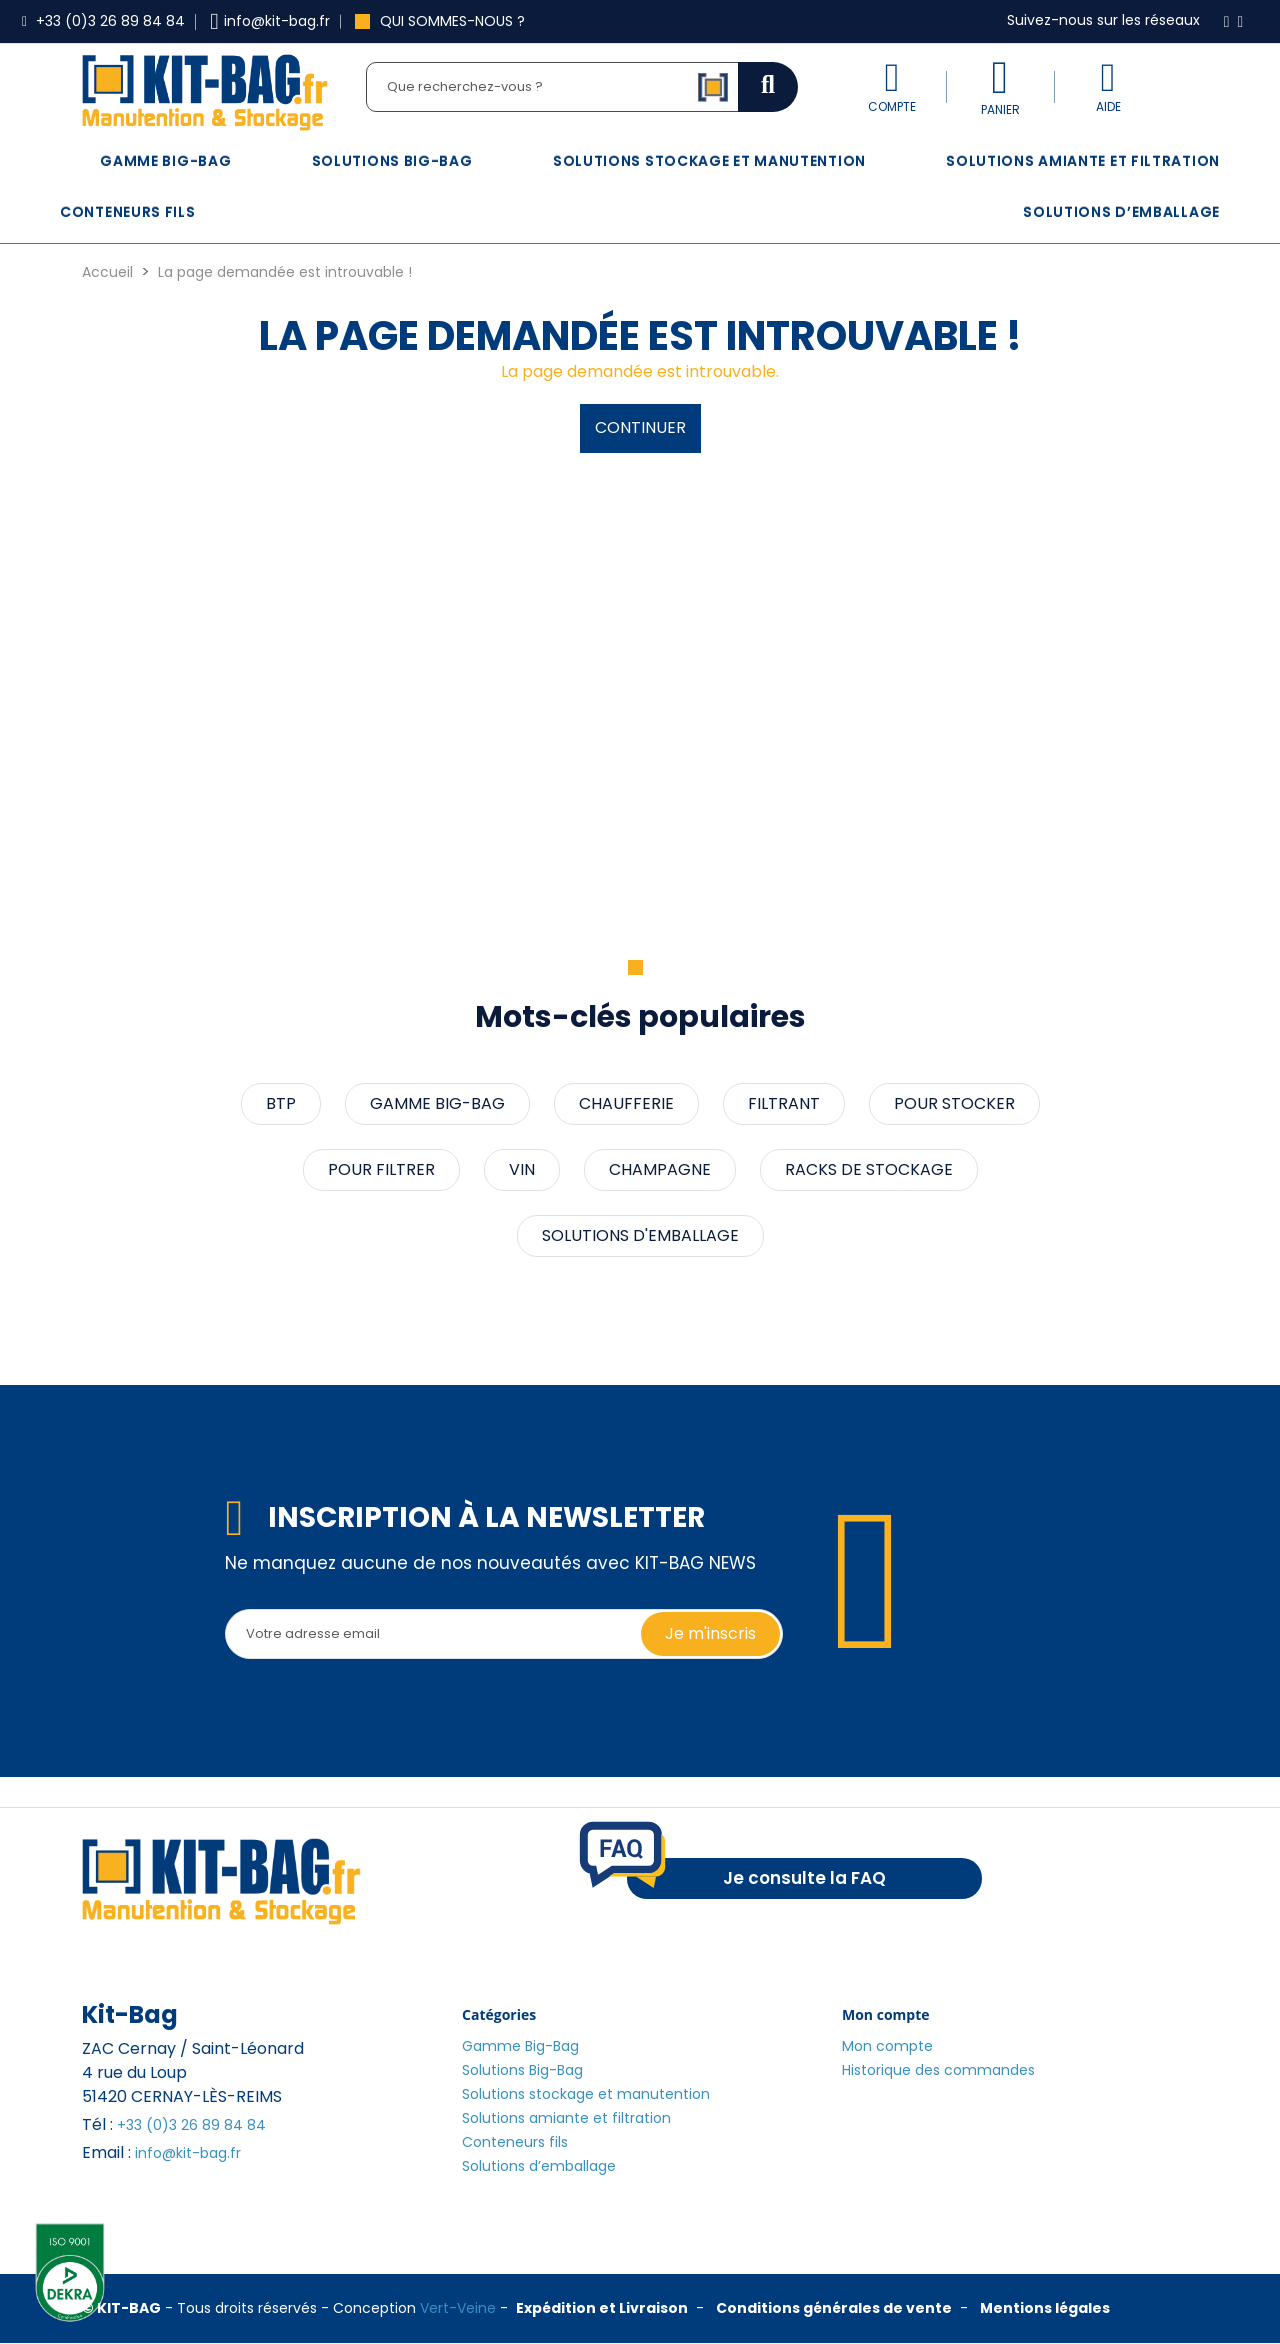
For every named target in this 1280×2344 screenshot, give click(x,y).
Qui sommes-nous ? (440, 21)
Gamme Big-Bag (165, 161)
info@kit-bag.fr (188, 2153)
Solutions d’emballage (1121, 212)
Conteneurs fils (128, 212)
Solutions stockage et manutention (709, 161)
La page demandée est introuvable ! (285, 272)
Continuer (640, 427)
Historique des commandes (938, 2070)
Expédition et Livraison (602, 2308)
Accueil (107, 272)
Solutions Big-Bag (392, 161)
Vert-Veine (458, 2308)
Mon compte (887, 2046)
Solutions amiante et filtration (1083, 161)
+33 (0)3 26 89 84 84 (191, 2125)
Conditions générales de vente (834, 2308)
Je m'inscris (710, 1633)
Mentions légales (1045, 2308)
